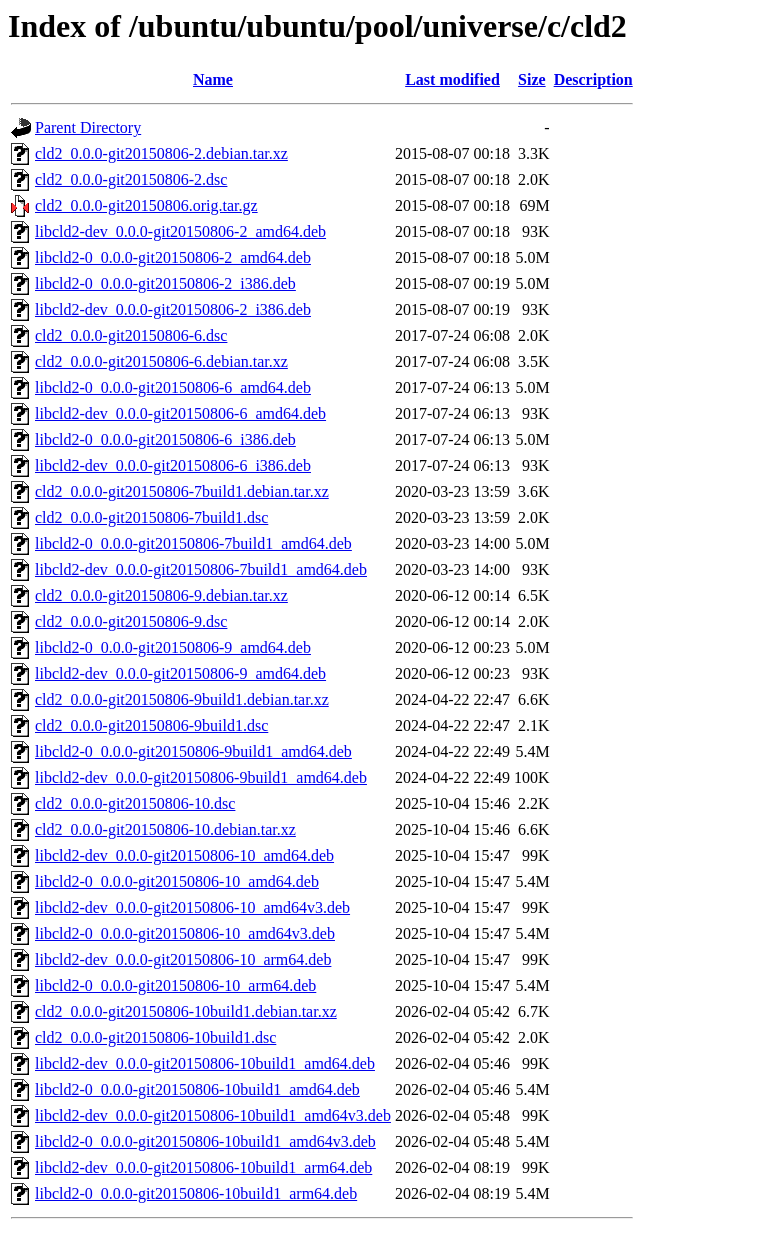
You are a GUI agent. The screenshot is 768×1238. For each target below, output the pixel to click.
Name (213, 79)
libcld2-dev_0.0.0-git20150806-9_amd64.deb (180, 673)
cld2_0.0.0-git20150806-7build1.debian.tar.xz (182, 491)
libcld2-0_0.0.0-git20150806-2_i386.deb (165, 283)
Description (593, 79)
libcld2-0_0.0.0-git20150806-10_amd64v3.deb (185, 933)
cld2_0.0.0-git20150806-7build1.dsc (151, 517)
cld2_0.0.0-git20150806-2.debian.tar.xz (161, 153)
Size (532, 79)
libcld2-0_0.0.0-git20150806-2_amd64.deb (173, 257)
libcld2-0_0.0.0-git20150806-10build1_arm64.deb (196, 1193)
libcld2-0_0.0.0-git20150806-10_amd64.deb (177, 881)
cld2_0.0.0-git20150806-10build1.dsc (155, 1037)
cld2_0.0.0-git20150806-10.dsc (135, 803)
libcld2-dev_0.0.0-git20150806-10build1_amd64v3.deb (213, 1115)
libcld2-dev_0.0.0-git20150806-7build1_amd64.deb (201, 569)
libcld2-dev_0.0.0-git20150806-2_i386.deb (173, 309)
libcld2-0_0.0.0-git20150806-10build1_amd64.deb (197, 1089)
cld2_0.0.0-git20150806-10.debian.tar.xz (165, 829)
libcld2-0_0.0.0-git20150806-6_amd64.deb (173, 387)
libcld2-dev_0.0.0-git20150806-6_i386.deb (173, 465)
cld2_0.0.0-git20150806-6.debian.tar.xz (161, 361)
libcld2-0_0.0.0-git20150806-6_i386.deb (165, 439)
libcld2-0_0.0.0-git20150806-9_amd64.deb (173, 647)
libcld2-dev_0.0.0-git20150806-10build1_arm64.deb (203, 1167)
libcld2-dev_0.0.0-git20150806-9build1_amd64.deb (201, 777)
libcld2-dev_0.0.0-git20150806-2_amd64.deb (180, 231)
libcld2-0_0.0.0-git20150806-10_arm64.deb (175, 985)
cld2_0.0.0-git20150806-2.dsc (131, 179)
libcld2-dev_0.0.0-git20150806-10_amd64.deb (184, 855)
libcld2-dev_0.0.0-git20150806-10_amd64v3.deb (192, 907)
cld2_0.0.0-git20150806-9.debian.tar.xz (161, 595)
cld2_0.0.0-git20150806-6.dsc (131, 335)
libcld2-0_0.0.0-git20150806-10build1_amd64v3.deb (205, 1141)
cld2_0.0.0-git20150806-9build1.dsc (151, 725)
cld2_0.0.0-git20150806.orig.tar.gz (146, 205)
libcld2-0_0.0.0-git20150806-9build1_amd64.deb (193, 751)
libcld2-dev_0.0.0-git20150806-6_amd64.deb (180, 413)
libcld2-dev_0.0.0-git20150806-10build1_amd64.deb (205, 1063)
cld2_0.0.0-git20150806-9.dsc (131, 621)
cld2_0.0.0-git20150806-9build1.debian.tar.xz (182, 699)
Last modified (452, 79)
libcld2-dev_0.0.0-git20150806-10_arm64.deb (183, 959)
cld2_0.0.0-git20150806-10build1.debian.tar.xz (186, 1011)
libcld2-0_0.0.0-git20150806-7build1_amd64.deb (193, 543)
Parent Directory (88, 127)
